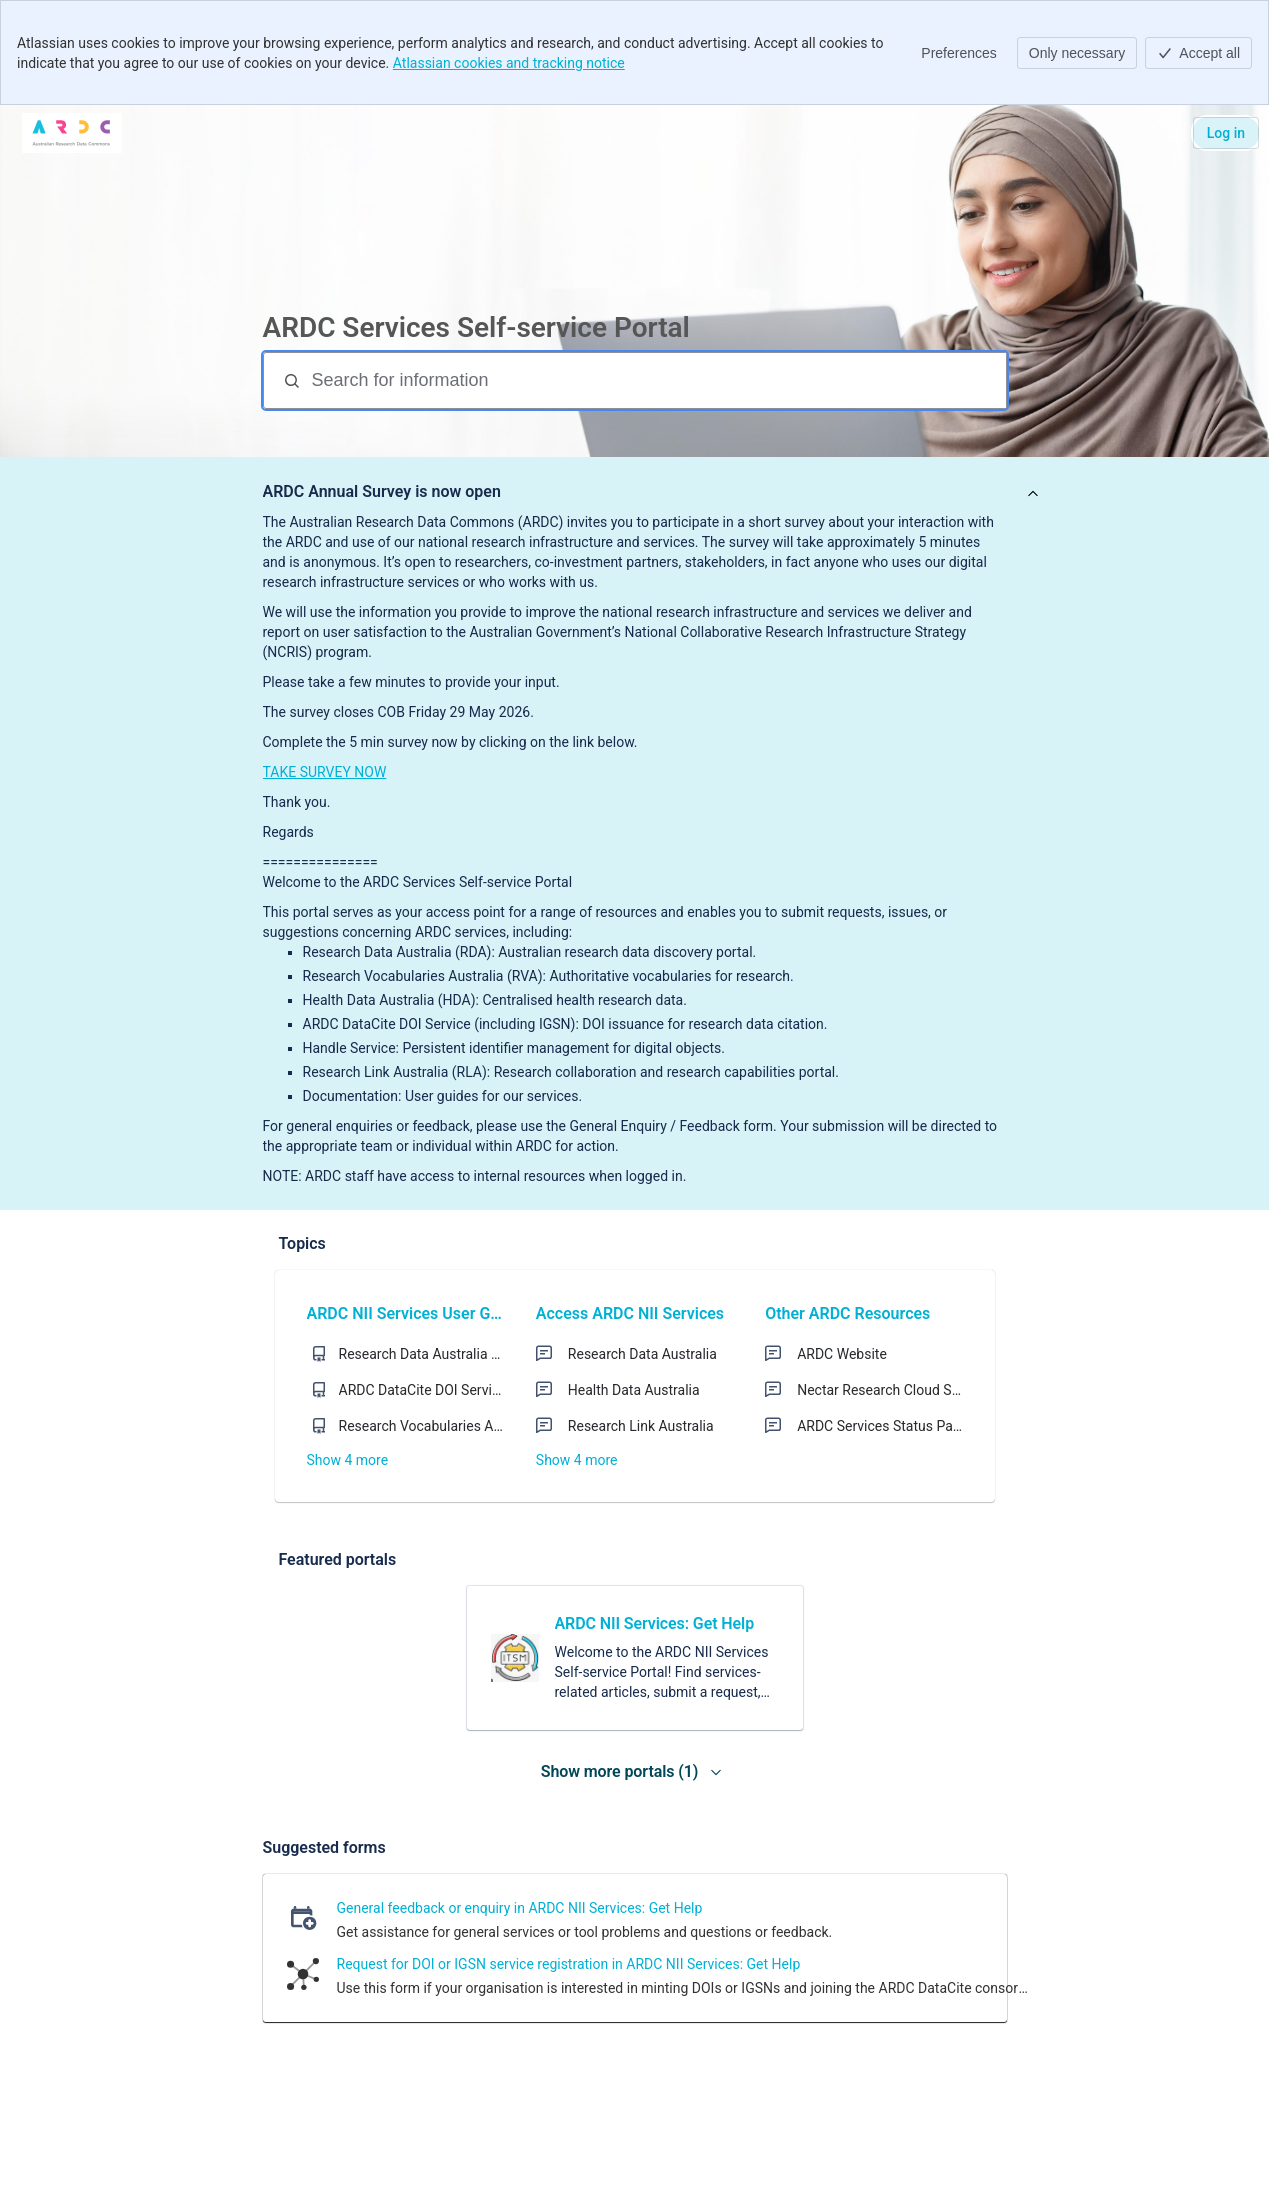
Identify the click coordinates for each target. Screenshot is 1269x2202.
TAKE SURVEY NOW (325, 772)
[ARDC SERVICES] (72, 133)
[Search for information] (657, 380)
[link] (635, 1658)
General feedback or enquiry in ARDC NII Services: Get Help (520, 1908)
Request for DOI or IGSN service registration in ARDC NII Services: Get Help (569, 1964)
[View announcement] (1033, 494)
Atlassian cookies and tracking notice (509, 63)
